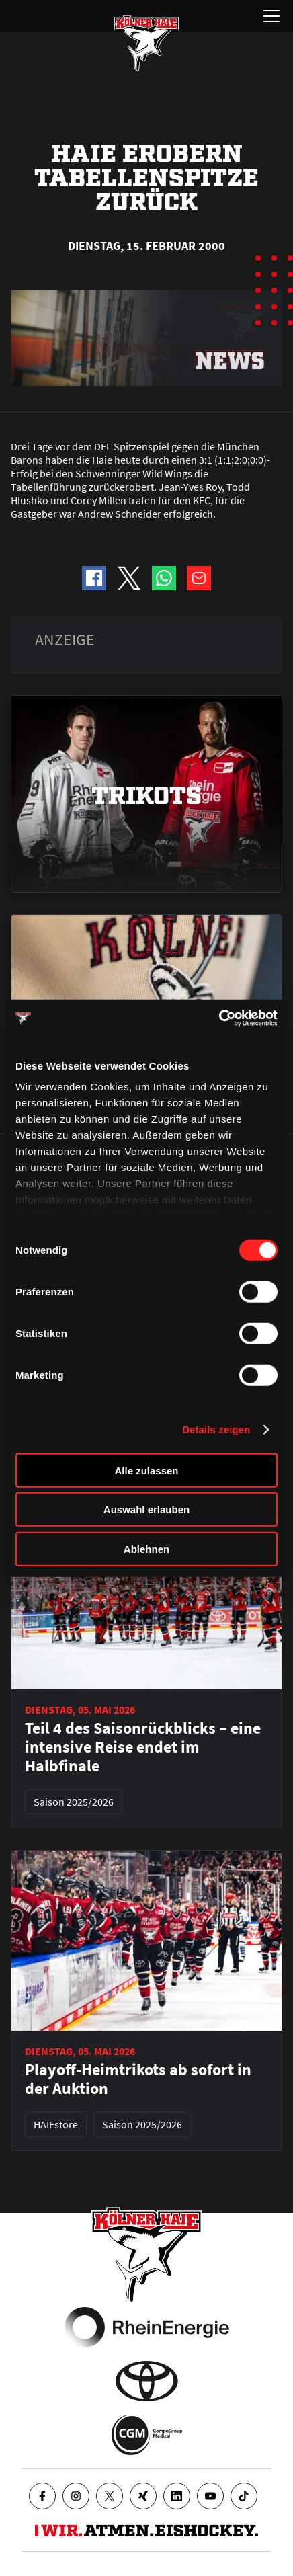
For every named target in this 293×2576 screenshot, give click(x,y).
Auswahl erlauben (146, 1509)
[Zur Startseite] (146, 43)
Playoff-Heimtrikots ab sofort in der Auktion (138, 2079)
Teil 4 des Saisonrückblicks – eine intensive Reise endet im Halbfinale (143, 1747)
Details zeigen (216, 1429)
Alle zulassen (146, 1470)
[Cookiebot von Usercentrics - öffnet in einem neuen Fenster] (219, 1018)
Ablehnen (146, 1548)
